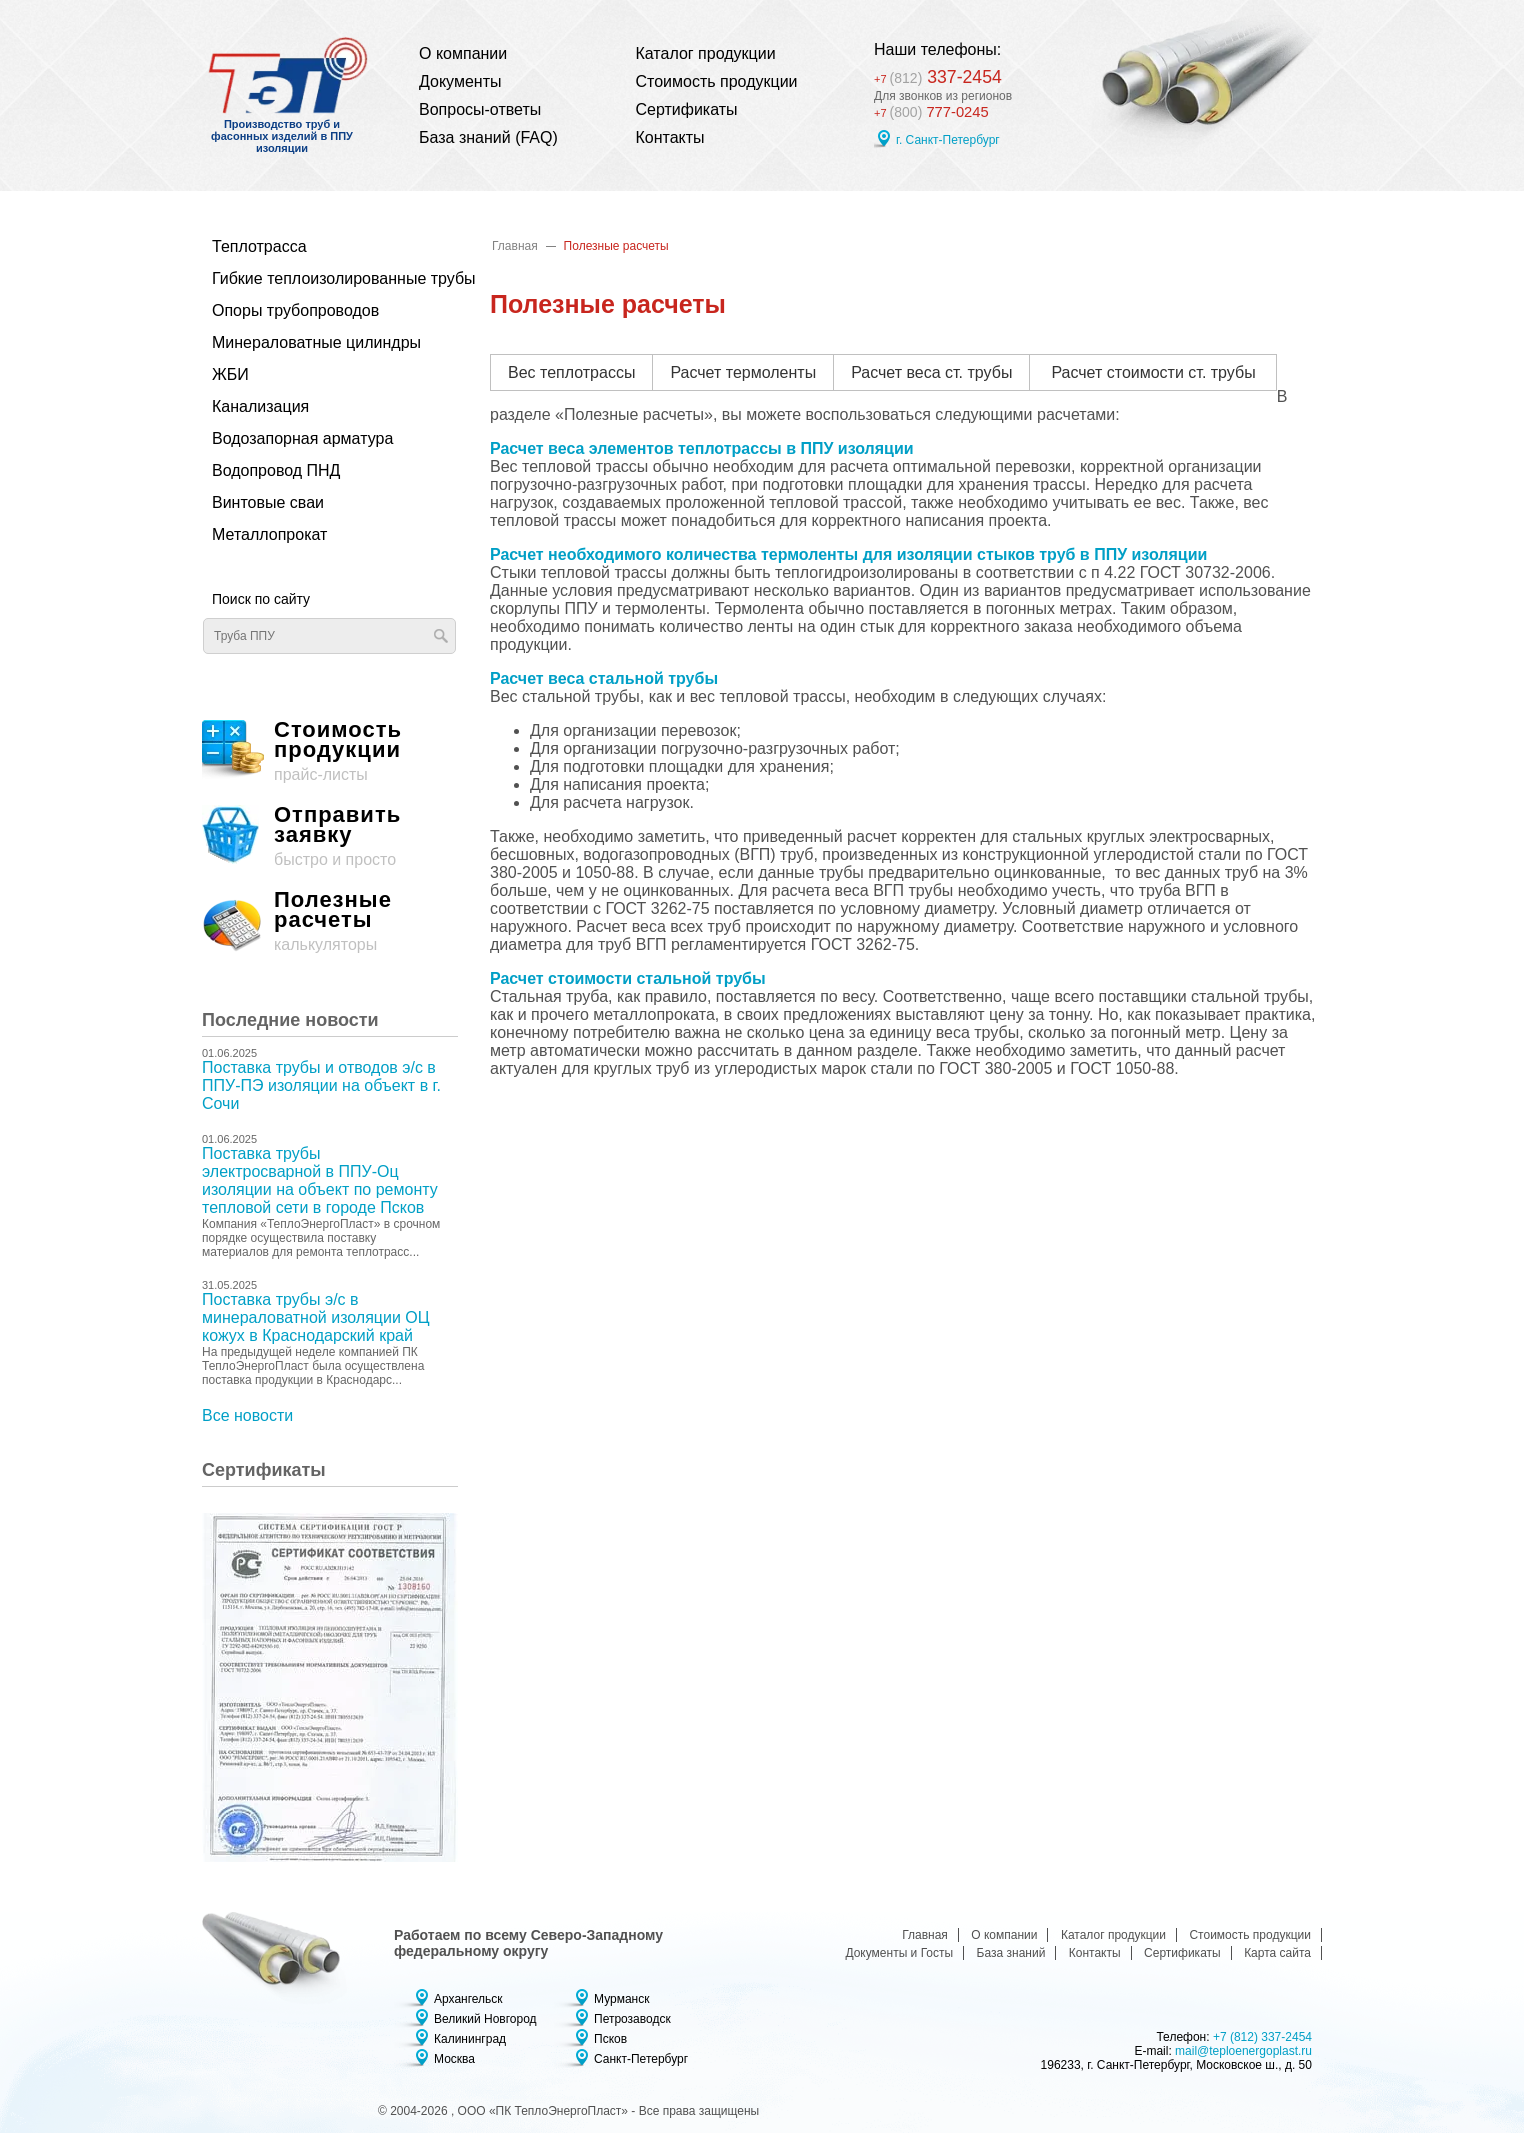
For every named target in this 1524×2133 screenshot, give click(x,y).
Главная (515, 246)
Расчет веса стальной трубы (604, 678)
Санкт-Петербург (641, 2059)
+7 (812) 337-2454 (1262, 2037)
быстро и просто (330, 836)
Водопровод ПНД (276, 470)
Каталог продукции (706, 53)
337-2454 (945, 74)
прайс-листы (330, 751)
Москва (454, 2059)
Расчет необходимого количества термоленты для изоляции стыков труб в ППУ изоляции (848, 554)
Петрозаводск (632, 2019)
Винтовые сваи (268, 502)
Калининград (470, 2039)
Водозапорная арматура (302, 438)
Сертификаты (687, 109)
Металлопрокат (269, 534)
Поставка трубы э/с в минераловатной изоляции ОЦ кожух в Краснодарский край (316, 1317)
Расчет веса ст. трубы (931, 372)
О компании (463, 53)
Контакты (670, 137)
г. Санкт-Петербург (948, 141)
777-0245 (934, 112)
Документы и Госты (899, 1953)
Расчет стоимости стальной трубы (628, 978)
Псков (610, 2039)
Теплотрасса (259, 246)
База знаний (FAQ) (488, 137)
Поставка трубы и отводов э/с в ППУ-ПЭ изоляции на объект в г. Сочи (321, 1085)
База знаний (1011, 1953)
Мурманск (621, 1999)
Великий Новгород (485, 2019)
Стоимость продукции (717, 81)
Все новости (247, 1415)
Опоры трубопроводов (295, 310)
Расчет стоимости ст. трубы (1153, 372)
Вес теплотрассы (571, 372)
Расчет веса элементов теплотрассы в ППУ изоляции (702, 448)
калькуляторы (330, 921)
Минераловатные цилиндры (316, 342)
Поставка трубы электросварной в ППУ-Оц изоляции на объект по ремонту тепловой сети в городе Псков (320, 1180)
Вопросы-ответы (480, 109)
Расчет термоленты (743, 372)
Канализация (260, 406)
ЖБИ (230, 374)
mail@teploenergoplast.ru (1243, 2051)
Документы (460, 81)
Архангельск (468, 1999)
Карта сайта (1277, 1953)
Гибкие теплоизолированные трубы (319, 278)
